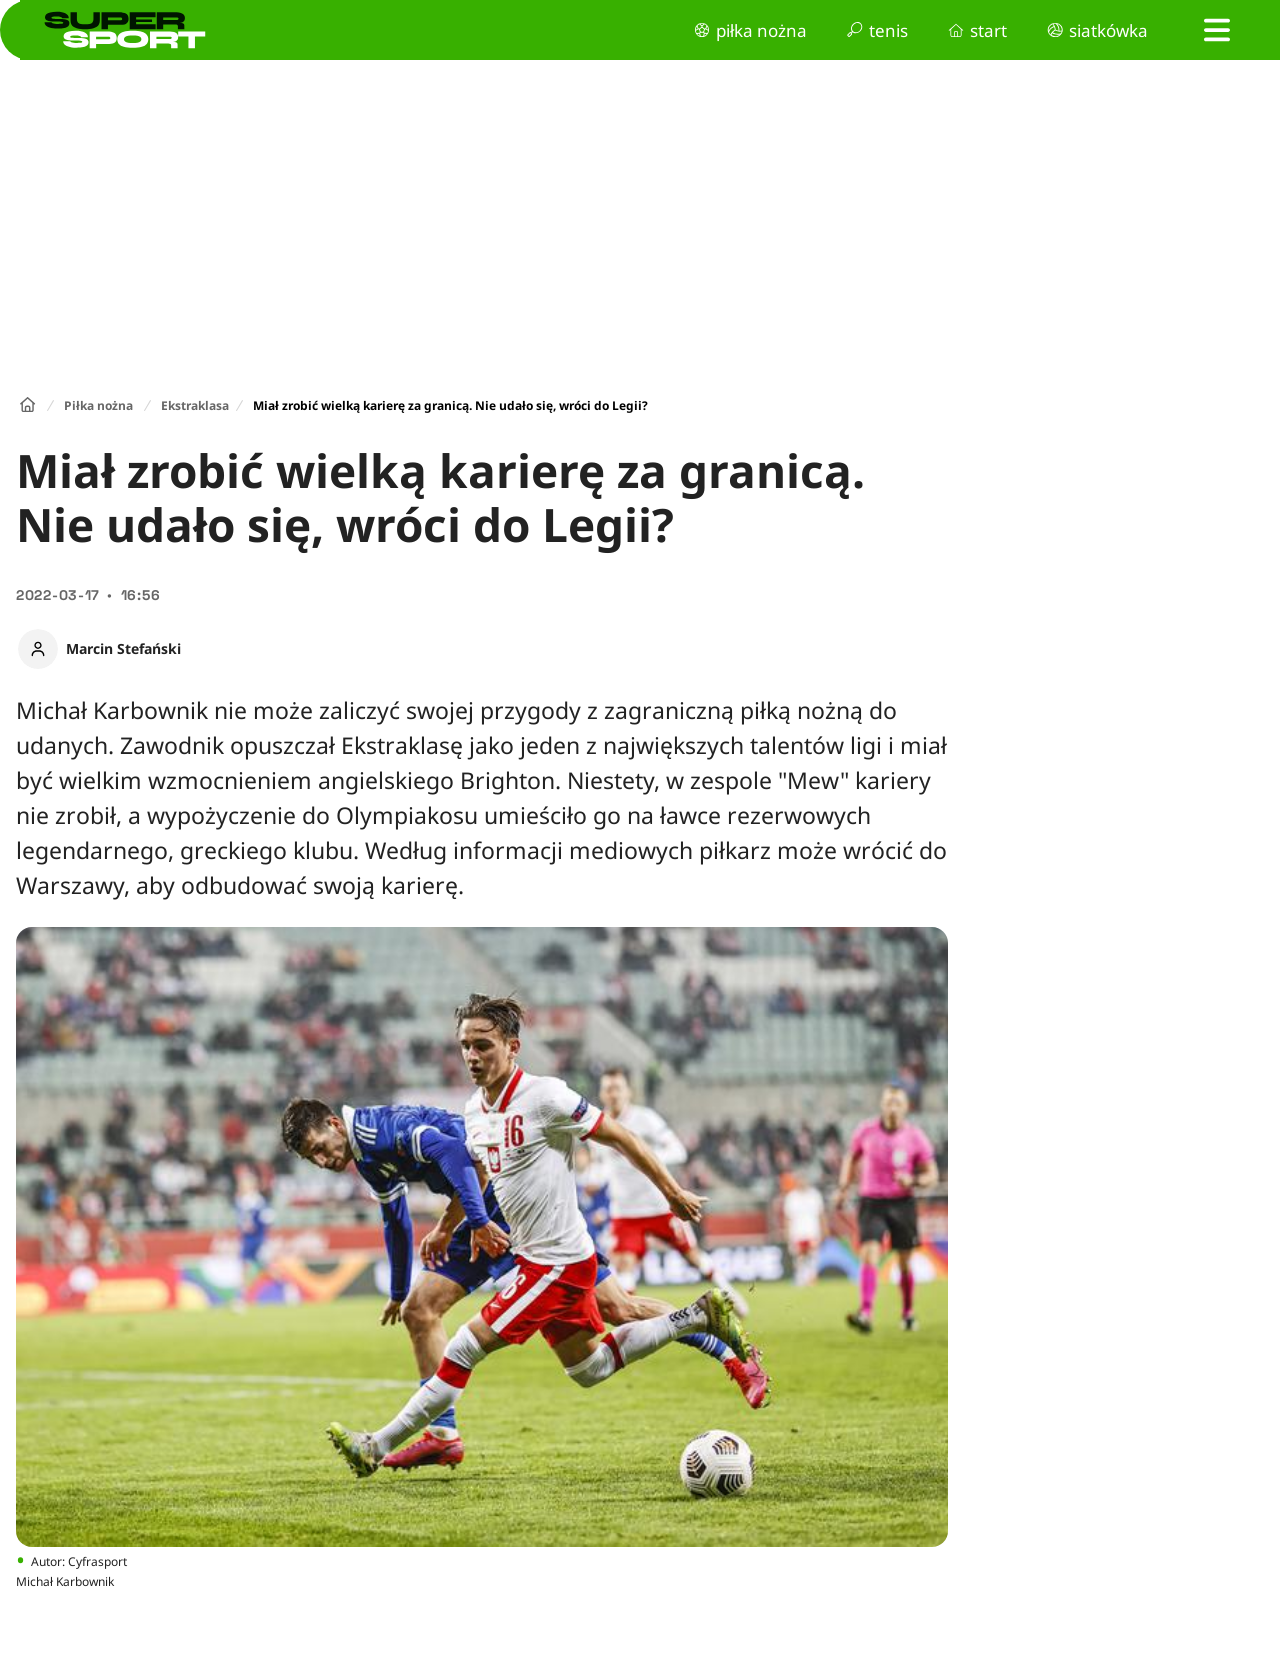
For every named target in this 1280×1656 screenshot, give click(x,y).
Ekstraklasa (195, 405)
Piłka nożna (98, 405)
